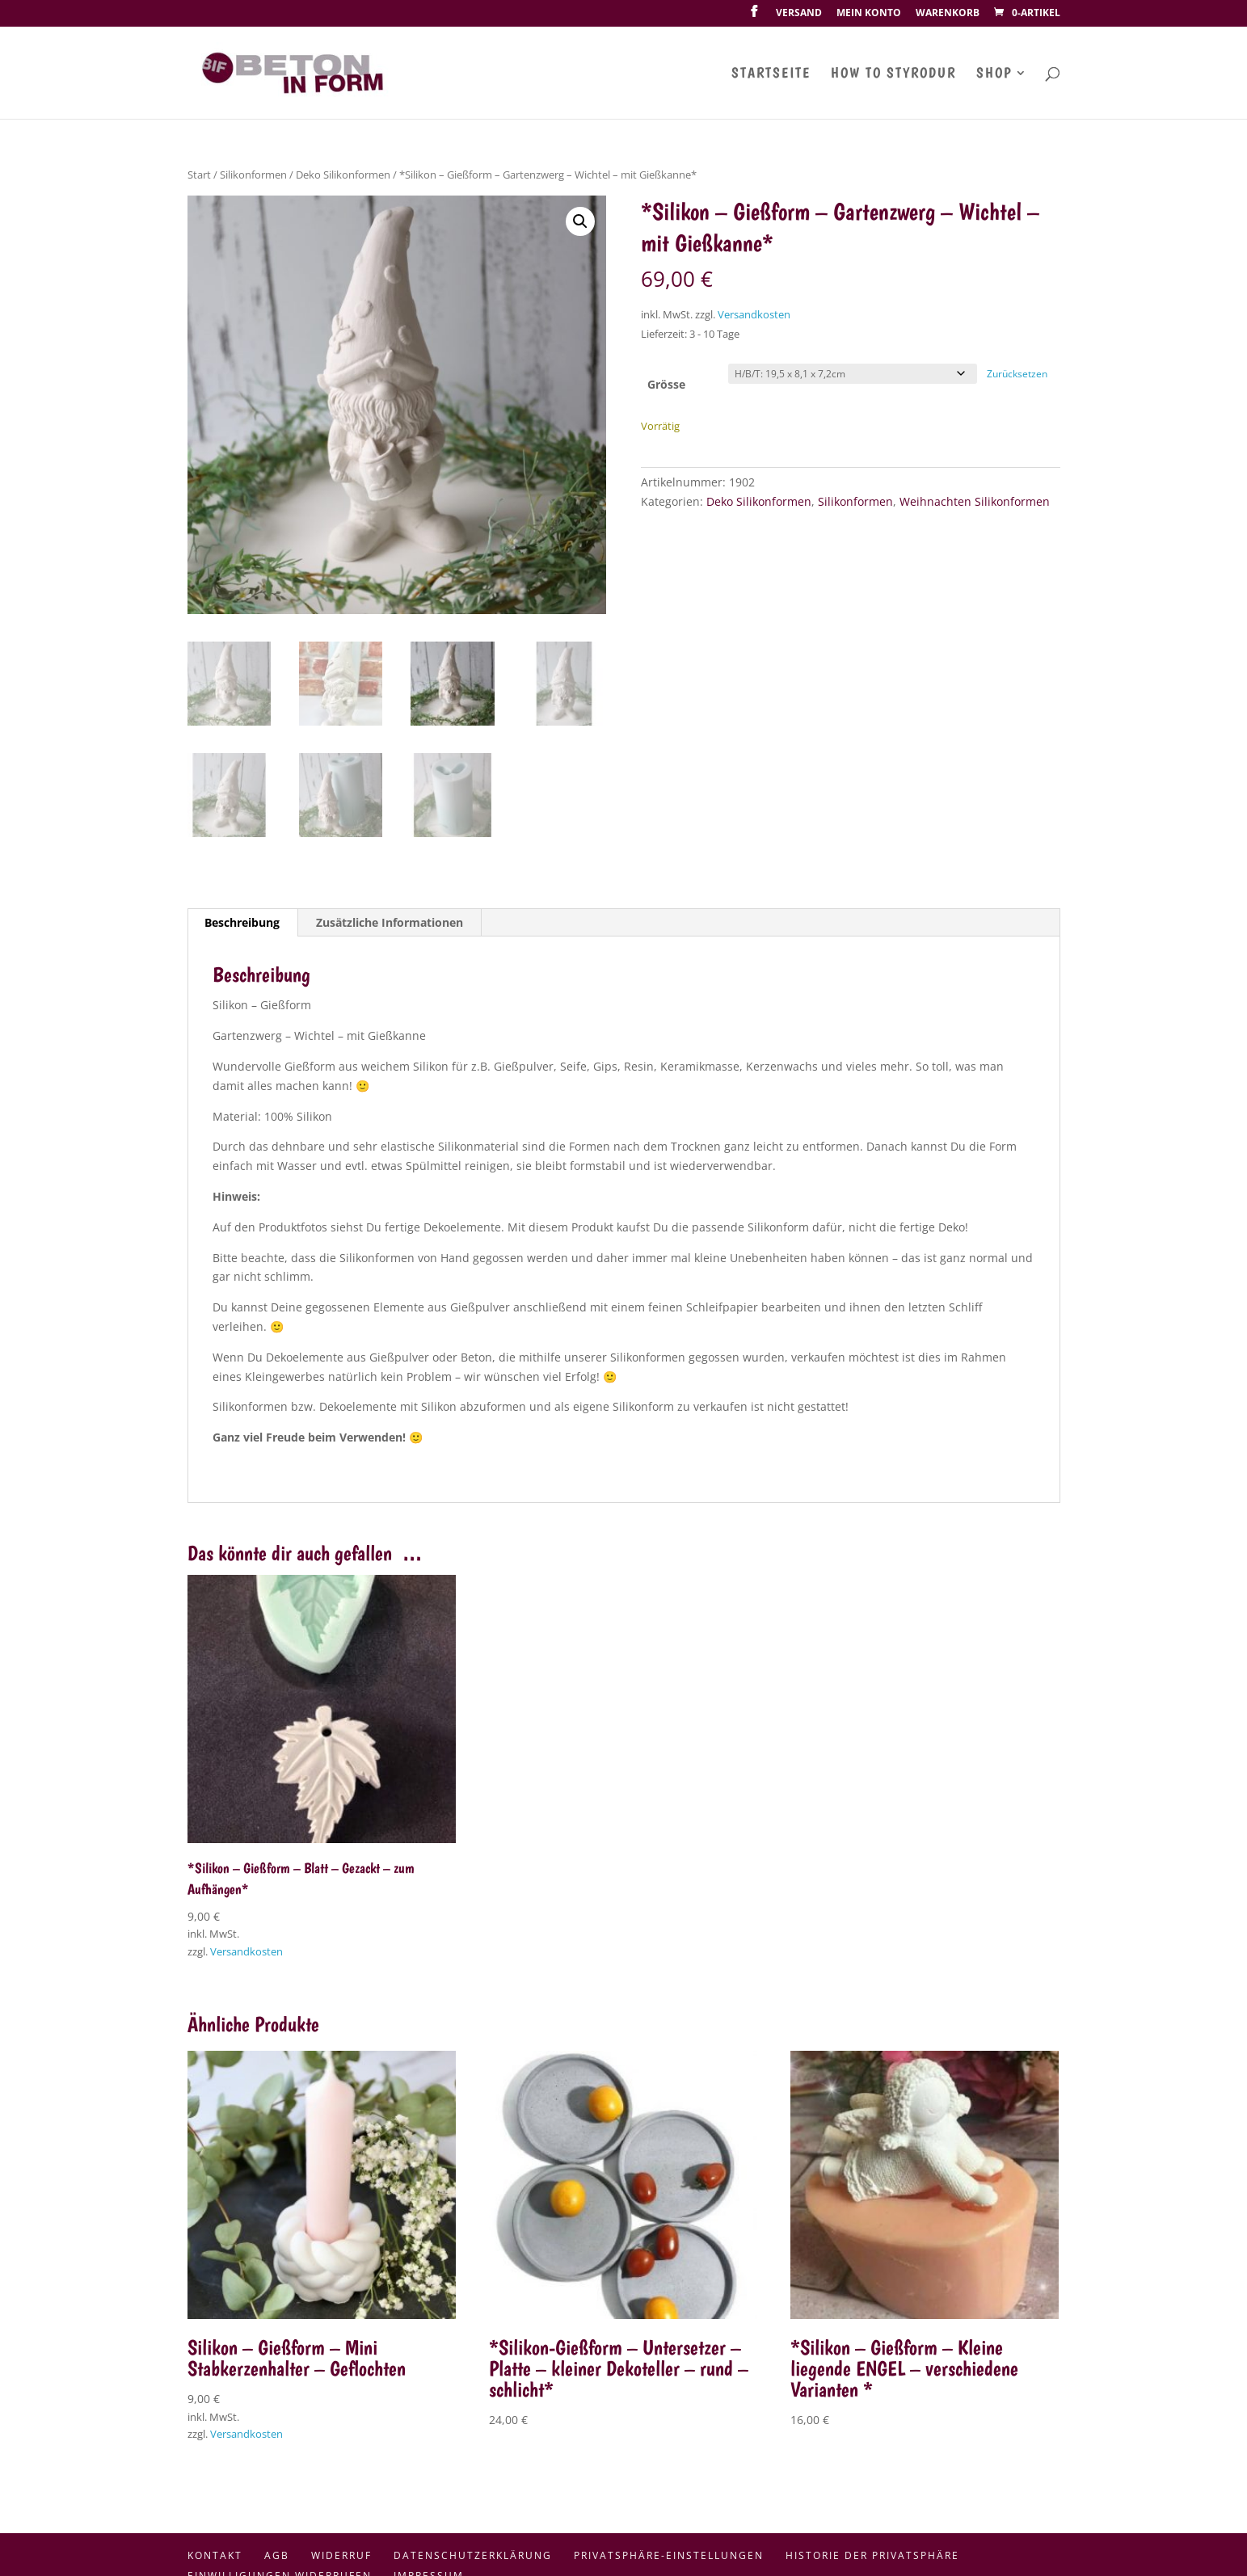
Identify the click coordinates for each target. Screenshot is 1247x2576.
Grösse (666, 384)
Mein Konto (868, 13)
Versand (799, 13)
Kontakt (214, 2555)
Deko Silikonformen (343, 174)
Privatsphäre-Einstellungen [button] (669, 2555)
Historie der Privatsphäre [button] (872, 2555)
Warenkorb (947, 13)
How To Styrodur (893, 74)
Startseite (771, 74)
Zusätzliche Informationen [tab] (389, 922)
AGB (276, 2555)
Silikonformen (253, 174)
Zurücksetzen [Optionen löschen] (1017, 374)
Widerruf (341, 2555)
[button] (580, 221)
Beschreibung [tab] (242, 922)
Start (199, 174)
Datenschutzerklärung (473, 2555)
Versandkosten (754, 315)
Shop (994, 74)
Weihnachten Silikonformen (974, 501)
